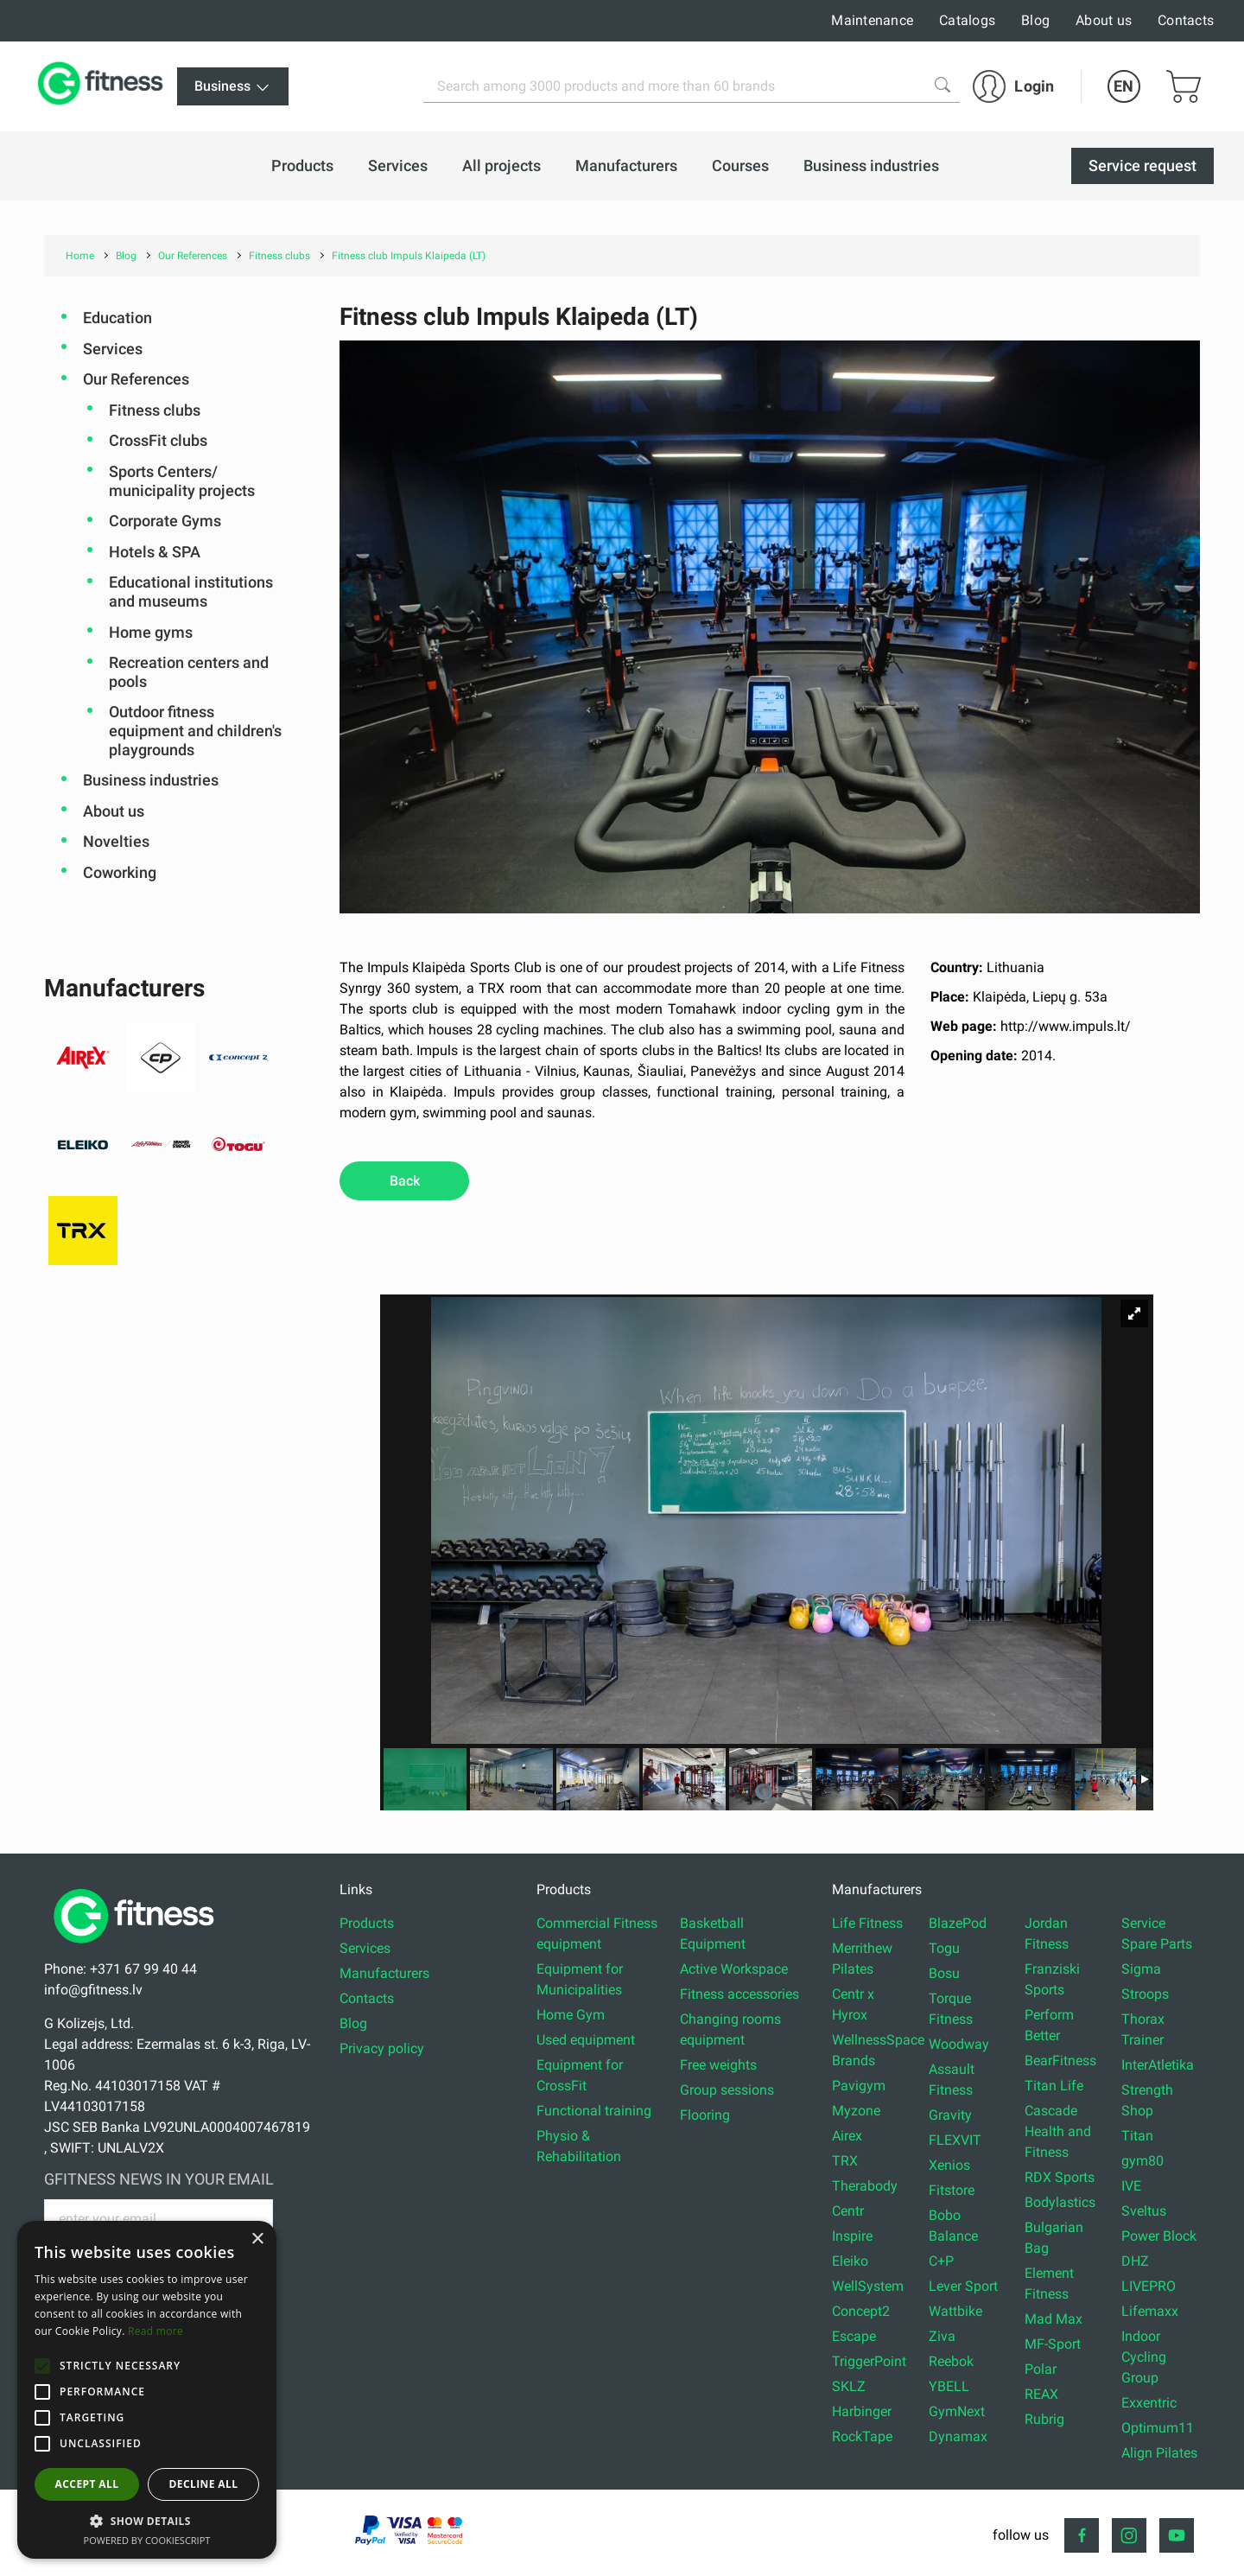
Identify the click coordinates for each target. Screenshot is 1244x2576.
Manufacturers (384, 1973)
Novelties (116, 841)
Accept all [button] (87, 2484)
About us (1104, 20)
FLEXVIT (955, 2140)
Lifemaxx (1149, 2311)
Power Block (1158, 2236)
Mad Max (1053, 2319)
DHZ (1135, 2261)
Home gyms (151, 632)
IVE (1131, 2186)
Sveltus (1143, 2211)
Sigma (1141, 1969)
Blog (1035, 20)
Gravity (950, 2115)
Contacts (1186, 20)
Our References (136, 379)
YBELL (949, 2386)
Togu (944, 1948)
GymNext (957, 2411)
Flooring (705, 2115)
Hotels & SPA (154, 552)
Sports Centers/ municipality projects (182, 480)
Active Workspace (734, 1969)
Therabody (865, 2186)
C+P (941, 2261)
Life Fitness (867, 1923)
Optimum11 (1157, 2428)
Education (117, 317)
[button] (42, 2366)
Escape (854, 2336)
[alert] (146, 2390)
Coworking (119, 872)
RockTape (862, 2436)
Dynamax (958, 2436)
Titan (1137, 2136)
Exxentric (1149, 2403)
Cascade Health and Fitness (1058, 2131)
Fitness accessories (739, 1994)
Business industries (151, 780)
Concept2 (861, 2311)
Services (113, 349)
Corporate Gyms (165, 521)
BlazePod (958, 1923)
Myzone (856, 2110)
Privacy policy (382, 2048)
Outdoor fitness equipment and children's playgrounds (195, 730)
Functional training (593, 2110)
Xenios (949, 2165)
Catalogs (967, 20)
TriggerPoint (869, 2361)
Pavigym (858, 2085)
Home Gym (570, 2015)
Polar (1041, 2369)
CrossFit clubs (158, 440)
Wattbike (955, 2311)
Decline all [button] (203, 2484)
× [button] (257, 2239)
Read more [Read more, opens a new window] (155, 2331)
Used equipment (585, 2040)
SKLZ (849, 2386)
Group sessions (727, 2090)
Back (405, 1181)
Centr (848, 2211)
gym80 (1142, 2161)
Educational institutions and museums (191, 591)
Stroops (1145, 1994)
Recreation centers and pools (189, 671)
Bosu (944, 1973)
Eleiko (850, 2261)
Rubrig (1044, 2419)
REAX (1041, 2394)
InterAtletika (1157, 2065)
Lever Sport (963, 2286)
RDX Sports (1060, 2177)
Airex (847, 2136)
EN (1123, 86)
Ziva (942, 2336)
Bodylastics (1060, 2202)
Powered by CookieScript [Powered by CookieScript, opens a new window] (147, 2540)
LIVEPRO (1148, 2286)
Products (367, 1923)
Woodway (959, 2044)
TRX (845, 2161)
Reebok (951, 2361)
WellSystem (868, 2286)
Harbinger (862, 2411)
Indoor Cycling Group (1143, 2357)
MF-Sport (1053, 2344)
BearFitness (1060, 2060)
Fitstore (951, 2190)
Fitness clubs (154, 410)
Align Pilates (1159, 2453)
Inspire (852, 2236)
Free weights (718, 2065)
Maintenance (872, 20)
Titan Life (1054, 2085)
